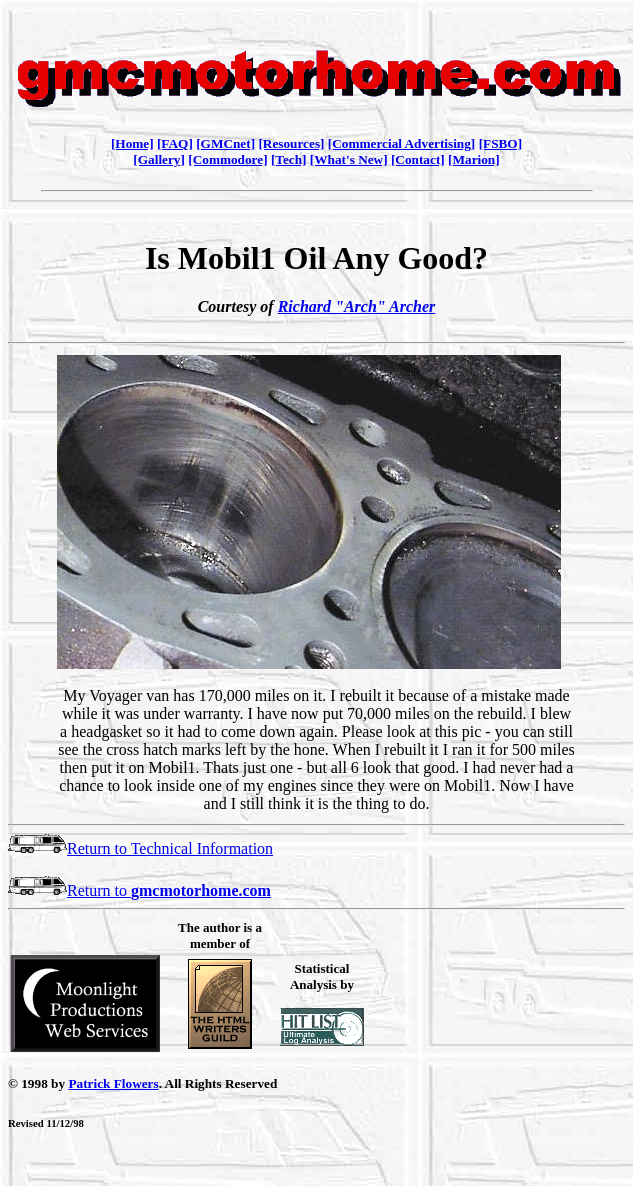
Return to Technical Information (140, 848)
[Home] (132, 143)
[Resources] (291, 143)
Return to (139, 890)
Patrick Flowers (113, 1083)
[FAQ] (175, 143)
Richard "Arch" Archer (357, 306)
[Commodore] (227, 159)
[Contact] (418, 159)
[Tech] (289, 159)
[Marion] (474, 159)
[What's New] (349, 159)
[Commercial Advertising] (402, 143)
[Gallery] (159, 159)
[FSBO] (500, 143)
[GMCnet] (225, 143)
